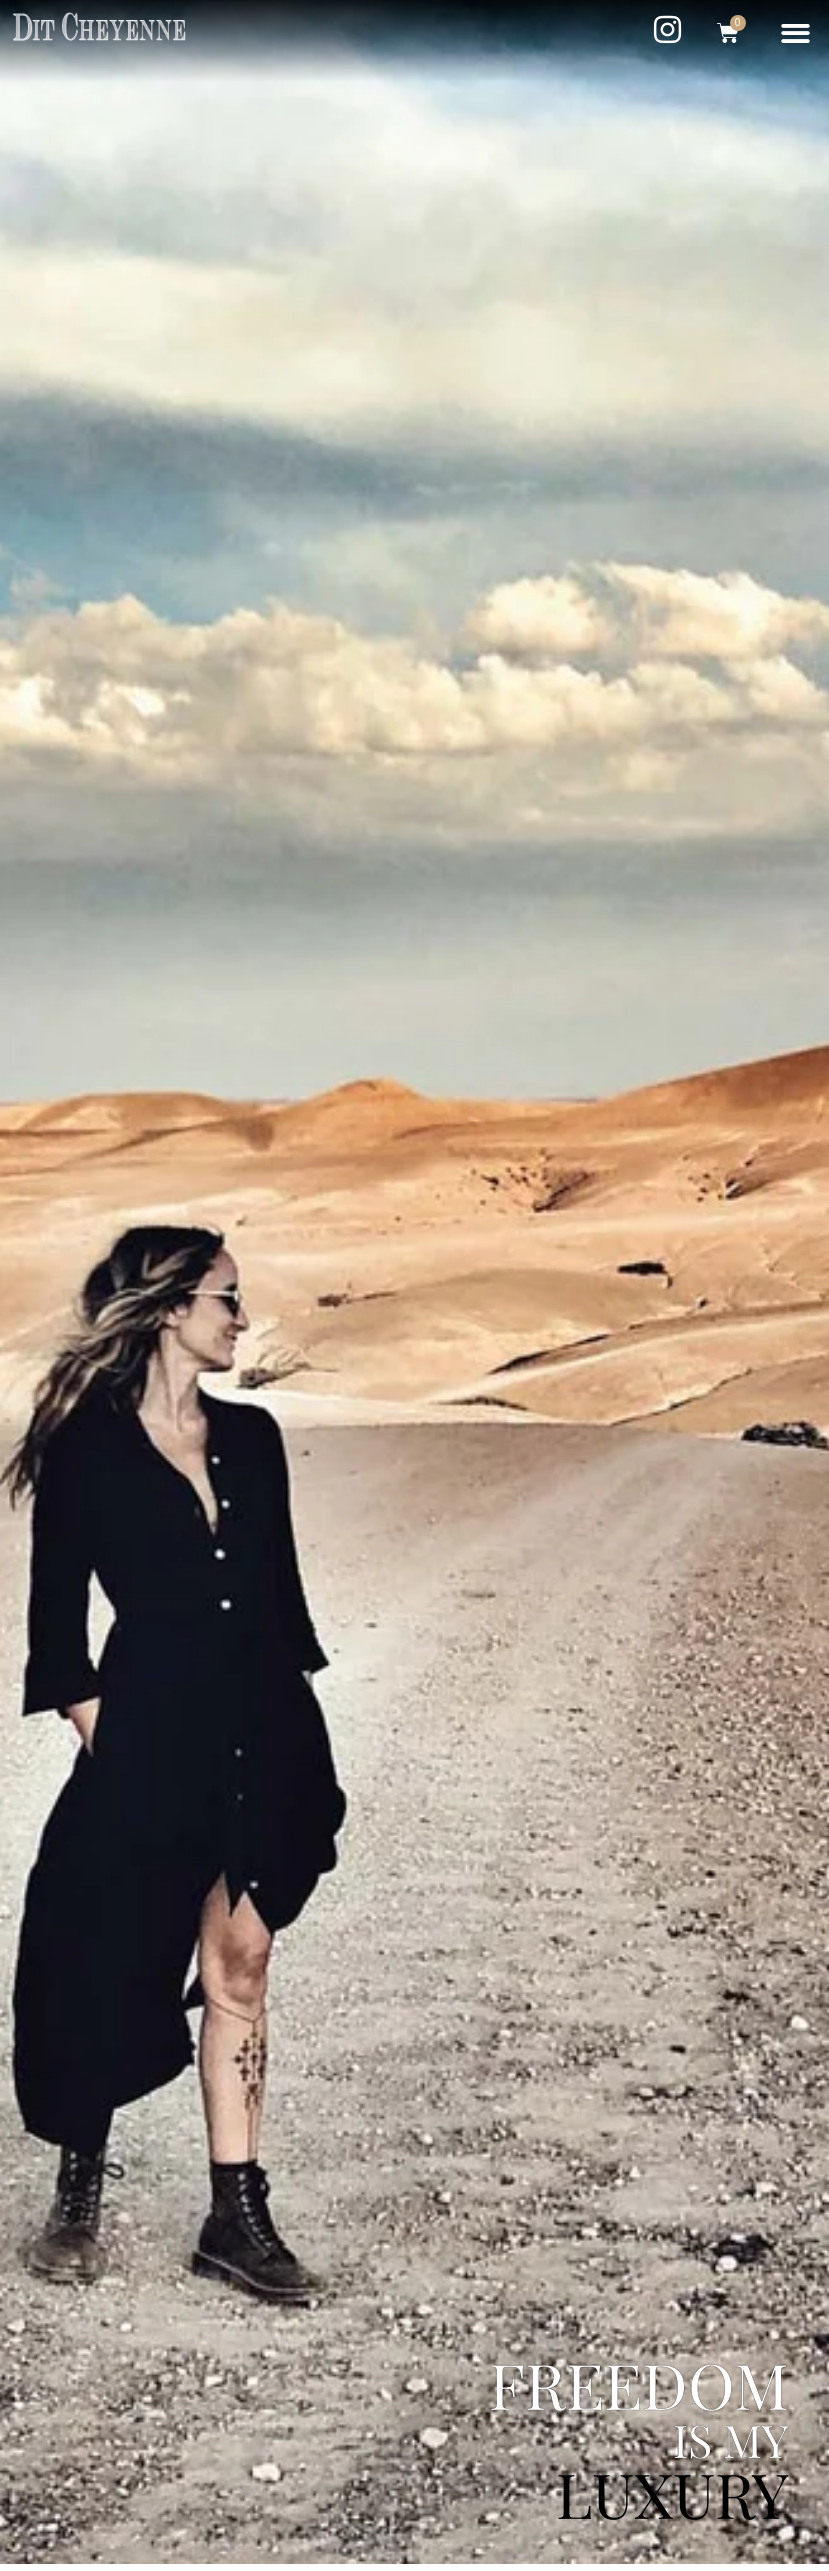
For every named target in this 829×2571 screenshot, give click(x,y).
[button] (796, 33)
